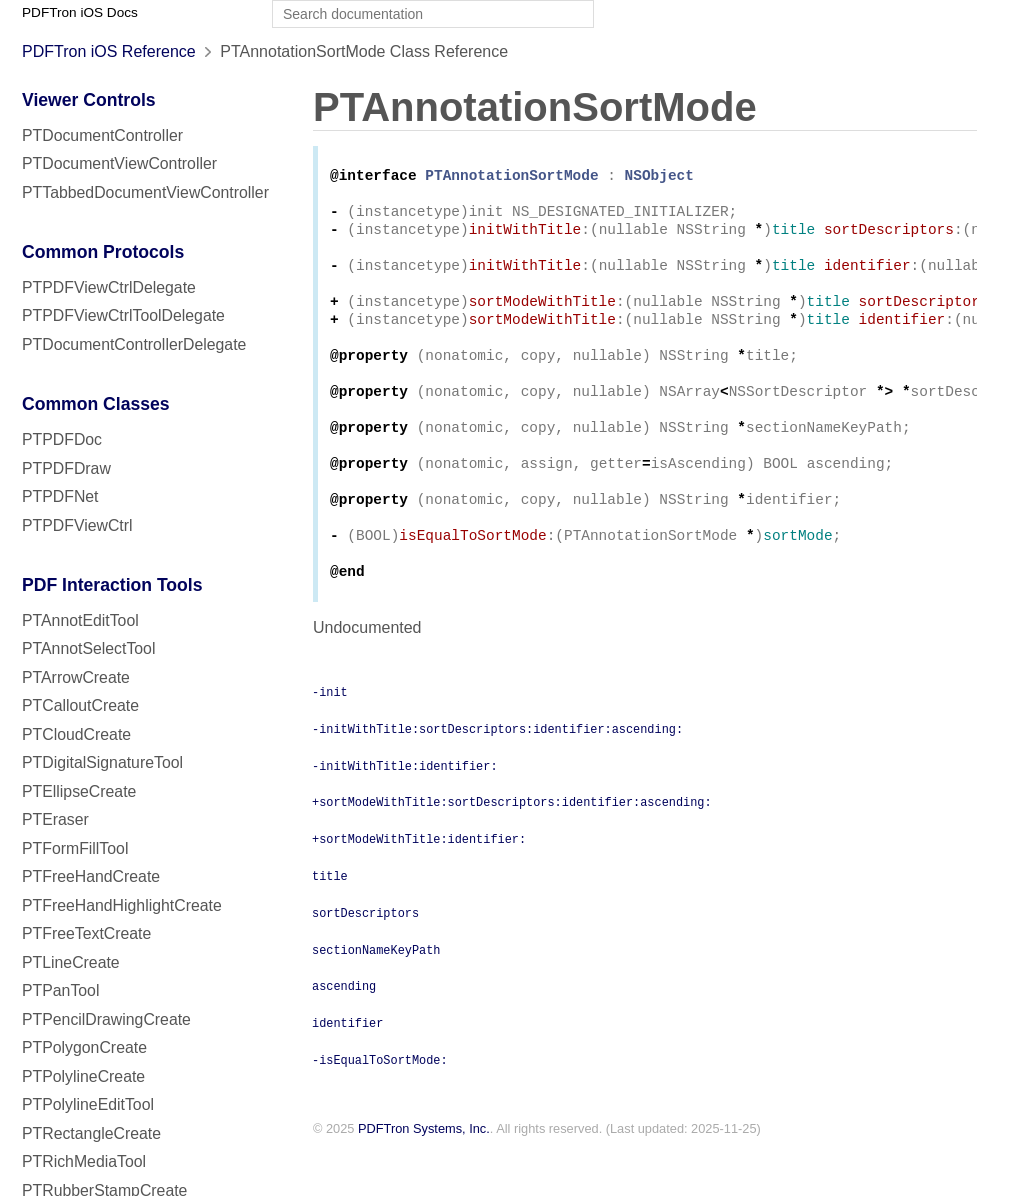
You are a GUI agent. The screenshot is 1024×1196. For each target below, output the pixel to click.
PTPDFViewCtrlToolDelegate (123, 315)
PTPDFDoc (62, 439)
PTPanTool (60, 990)
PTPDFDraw (66, 468)
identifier (347, 1068)
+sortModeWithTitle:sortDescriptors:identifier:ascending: (512, 847)
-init (330, 737)
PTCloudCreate (76, 734)
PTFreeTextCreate (86, 933)
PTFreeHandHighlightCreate (122, 905)
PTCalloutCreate (80, 705)
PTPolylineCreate (83, 1076)
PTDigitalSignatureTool (102, 762)
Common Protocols (103, 252)
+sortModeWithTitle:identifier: (419, 884)
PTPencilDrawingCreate (106, 1019)
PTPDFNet (60, 496)
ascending (344, 1031)
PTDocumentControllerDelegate (134, 344)
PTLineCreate (71, 962)
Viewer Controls (89, 100)
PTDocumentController (102, 135)
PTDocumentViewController (119, 163)
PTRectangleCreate (91, 1133)
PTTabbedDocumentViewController (145, 192)
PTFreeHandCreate (91, 876)
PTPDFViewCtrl (77, 525)
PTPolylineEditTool (88, 1104)
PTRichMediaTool (84, 1161)
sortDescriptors (365, 958)
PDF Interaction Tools (112, 585)
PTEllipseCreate (79, 791)
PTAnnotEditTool (80, 620)
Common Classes (96, 404)
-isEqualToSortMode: (380, 1105)
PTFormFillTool (75, 848)
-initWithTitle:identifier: (405, 811)
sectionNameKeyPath (376, 995)
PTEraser (55, 819)
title (330, 921)
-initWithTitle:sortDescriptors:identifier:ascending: (497, 774)
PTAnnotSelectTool (88, 648)
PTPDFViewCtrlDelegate (109, 287)
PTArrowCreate (76, 677)
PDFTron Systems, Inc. (424, 1174)
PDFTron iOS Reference (109, 51)
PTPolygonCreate (84, 1047)
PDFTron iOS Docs (80, 12)
